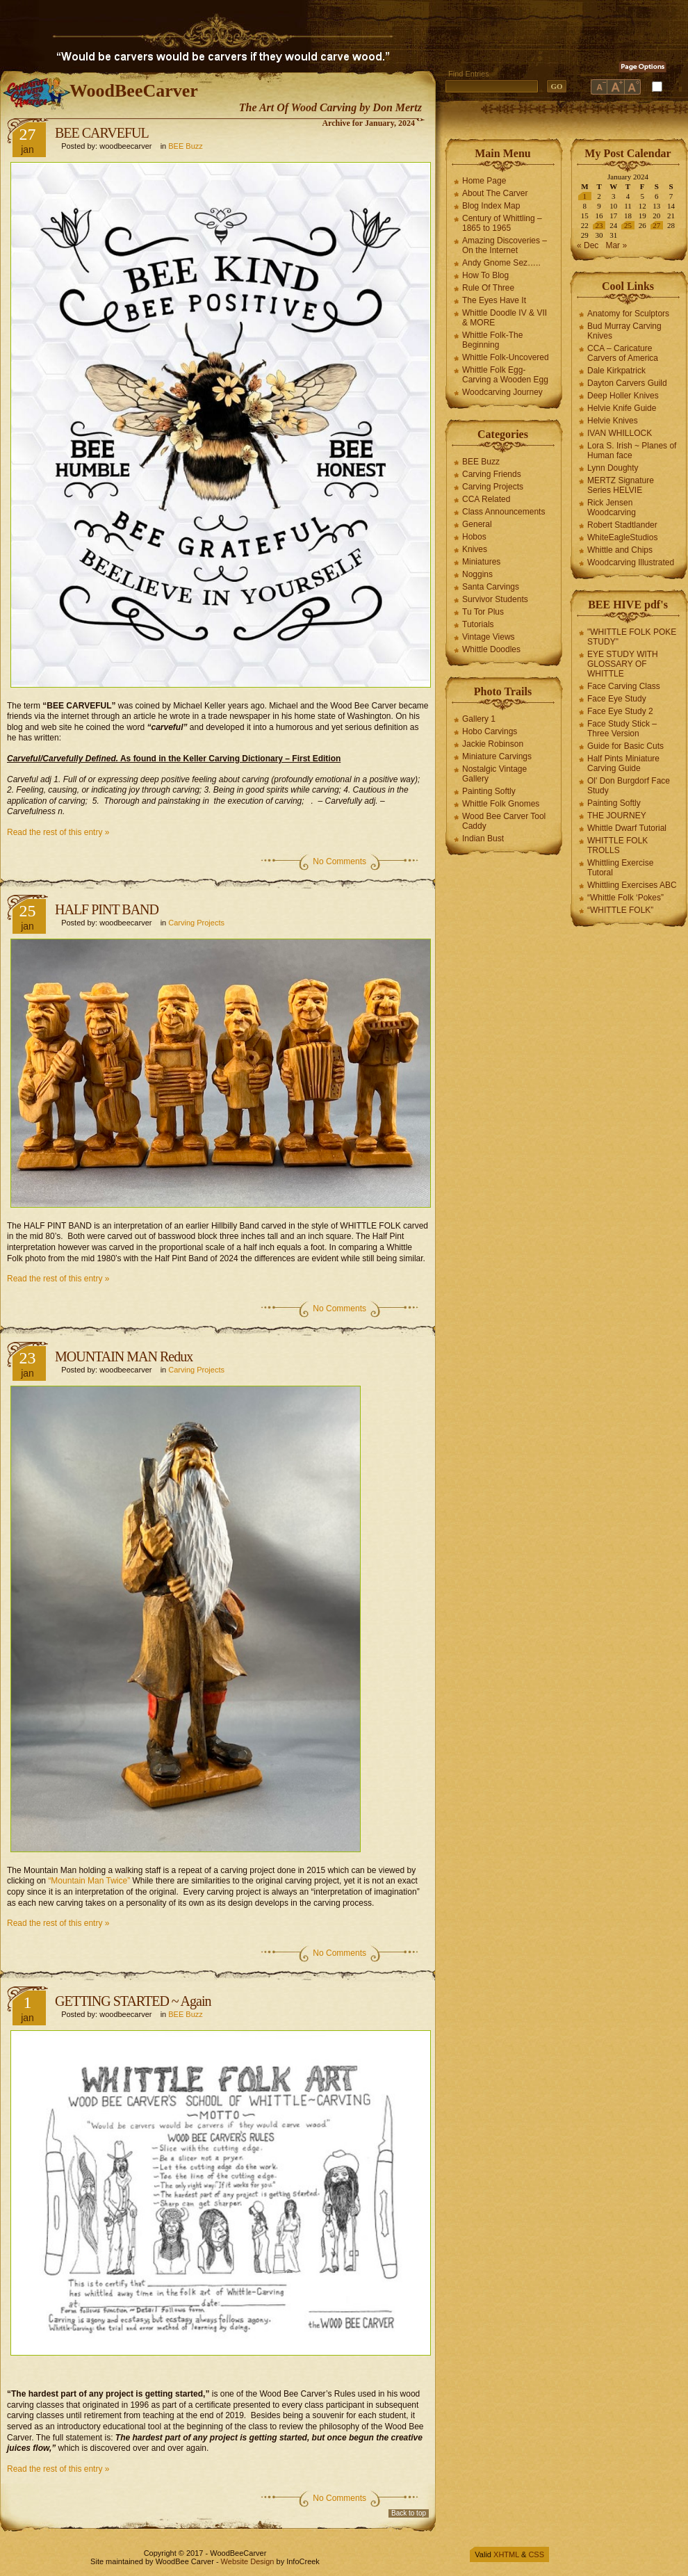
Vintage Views (488, 637)
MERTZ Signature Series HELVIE (620, 485)
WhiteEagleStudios (622, 537)
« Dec (587, 245)
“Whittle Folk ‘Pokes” (625, 897)
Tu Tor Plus (483, 612)
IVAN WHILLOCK (619, 433)
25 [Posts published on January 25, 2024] (628, 225)
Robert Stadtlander (622, 525)
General (477, 524)
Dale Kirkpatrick (616, 370)
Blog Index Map (491, 206)
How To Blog (485, 275)
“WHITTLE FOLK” (620, 910)
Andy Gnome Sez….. (501, 263)
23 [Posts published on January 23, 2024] (599, 225)
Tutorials (478, 624)
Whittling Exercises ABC (632, 885)
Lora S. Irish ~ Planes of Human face (631, 450)
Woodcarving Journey (502, 392)
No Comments (339, 861)
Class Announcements (503, 512)
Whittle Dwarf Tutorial (626, 828)
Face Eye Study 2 (620, 711)
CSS (536, 2554)
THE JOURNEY (616, 815)
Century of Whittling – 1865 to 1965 (502, 223)
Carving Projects (196, 922)
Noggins (477, 574)
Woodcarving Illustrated (630, 562)
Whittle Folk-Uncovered (505, 357)
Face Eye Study (616, 699)
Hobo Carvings (489, 731)
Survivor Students (495, 599)
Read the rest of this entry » (58, 832)
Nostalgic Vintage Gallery (494, 774)
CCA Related (486, 499)
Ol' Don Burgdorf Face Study (628, 785)
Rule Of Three (488, 288)
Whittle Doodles (491, 649)
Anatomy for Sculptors (628, 313)
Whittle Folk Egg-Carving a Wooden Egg (505, 374)
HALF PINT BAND (106, 909)
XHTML (506, 2554)
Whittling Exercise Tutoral (620, 867)
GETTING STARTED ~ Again (133, 2001)
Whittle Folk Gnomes (500, 804)
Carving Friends (491, 474)
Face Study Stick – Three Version (622, 728)
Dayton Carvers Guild (627, 383)
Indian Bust (483, 838)
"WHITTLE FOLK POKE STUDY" (631, 637)
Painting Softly (489, 791)
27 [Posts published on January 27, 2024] (656, 225)
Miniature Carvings (497, 756)
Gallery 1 (478, 719)
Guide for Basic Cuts (625, 746)
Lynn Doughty (613, 468)
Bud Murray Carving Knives (624, 331)
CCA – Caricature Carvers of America (622, 353)
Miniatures (481, 562)
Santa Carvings (490, 587)
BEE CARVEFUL (102, 132)
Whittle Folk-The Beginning (492, 340)
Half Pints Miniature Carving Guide (623, 763)
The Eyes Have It (494, 300)
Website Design (248, 2561)
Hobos (474, 537)
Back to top (408, 2513)
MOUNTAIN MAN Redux (124, 1356)
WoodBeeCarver (133, 91)
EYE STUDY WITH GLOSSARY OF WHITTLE (622, 664)
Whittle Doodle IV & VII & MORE (504, 317)
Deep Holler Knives (623, 395)
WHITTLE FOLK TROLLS (617, 845)
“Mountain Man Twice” (89, 1881)
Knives (474, 549)
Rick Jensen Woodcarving (611, 507)
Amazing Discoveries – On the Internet (504, 245)
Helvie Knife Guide (621, 408)
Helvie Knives (612, 421)
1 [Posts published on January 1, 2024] (585, 196)
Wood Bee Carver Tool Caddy (504, 821)
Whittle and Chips (620, 550)
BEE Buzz (185, 146)
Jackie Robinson (492, 744)
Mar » (616, 245)
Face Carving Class (623, 686)
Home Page (484, 181)
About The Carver (495, 193)
